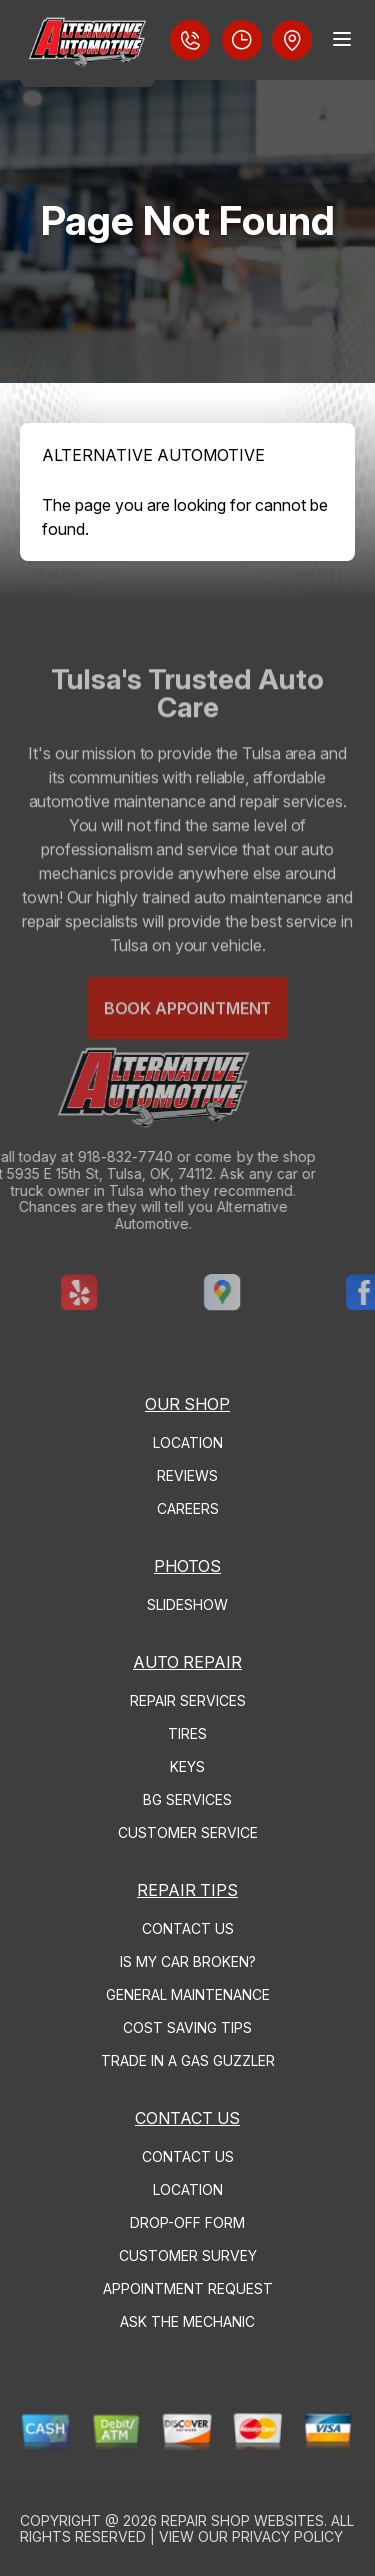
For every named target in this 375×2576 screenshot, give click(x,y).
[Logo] (87, 43)
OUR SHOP (187, 1404)
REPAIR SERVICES (188, 1700)
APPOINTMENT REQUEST (188, 2288)
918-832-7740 (100, 1156)
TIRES (187, 1733)
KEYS (187, 1766)
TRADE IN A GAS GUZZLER (188, 2060)
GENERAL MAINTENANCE (188, 1994)
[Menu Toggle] (342, 39)
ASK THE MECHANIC (187, 2321)
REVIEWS (187, 1475)
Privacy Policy (287, 2536)
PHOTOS (187, 1566)
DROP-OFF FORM (187, 2222)
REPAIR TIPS (187, 1890)
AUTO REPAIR (187, 1662)
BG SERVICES (187, 1799)
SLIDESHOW (187, 1604)
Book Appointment (187, 1033)
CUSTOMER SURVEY (188, 2255)
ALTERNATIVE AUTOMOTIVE (153, 455)
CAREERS (188, 1508)
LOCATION (188, 1442)
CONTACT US (188, 1928)
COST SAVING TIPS (187, 2027)
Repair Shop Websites (242, 2520)
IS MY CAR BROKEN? (188, 1961)
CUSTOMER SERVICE (188, 1832)
